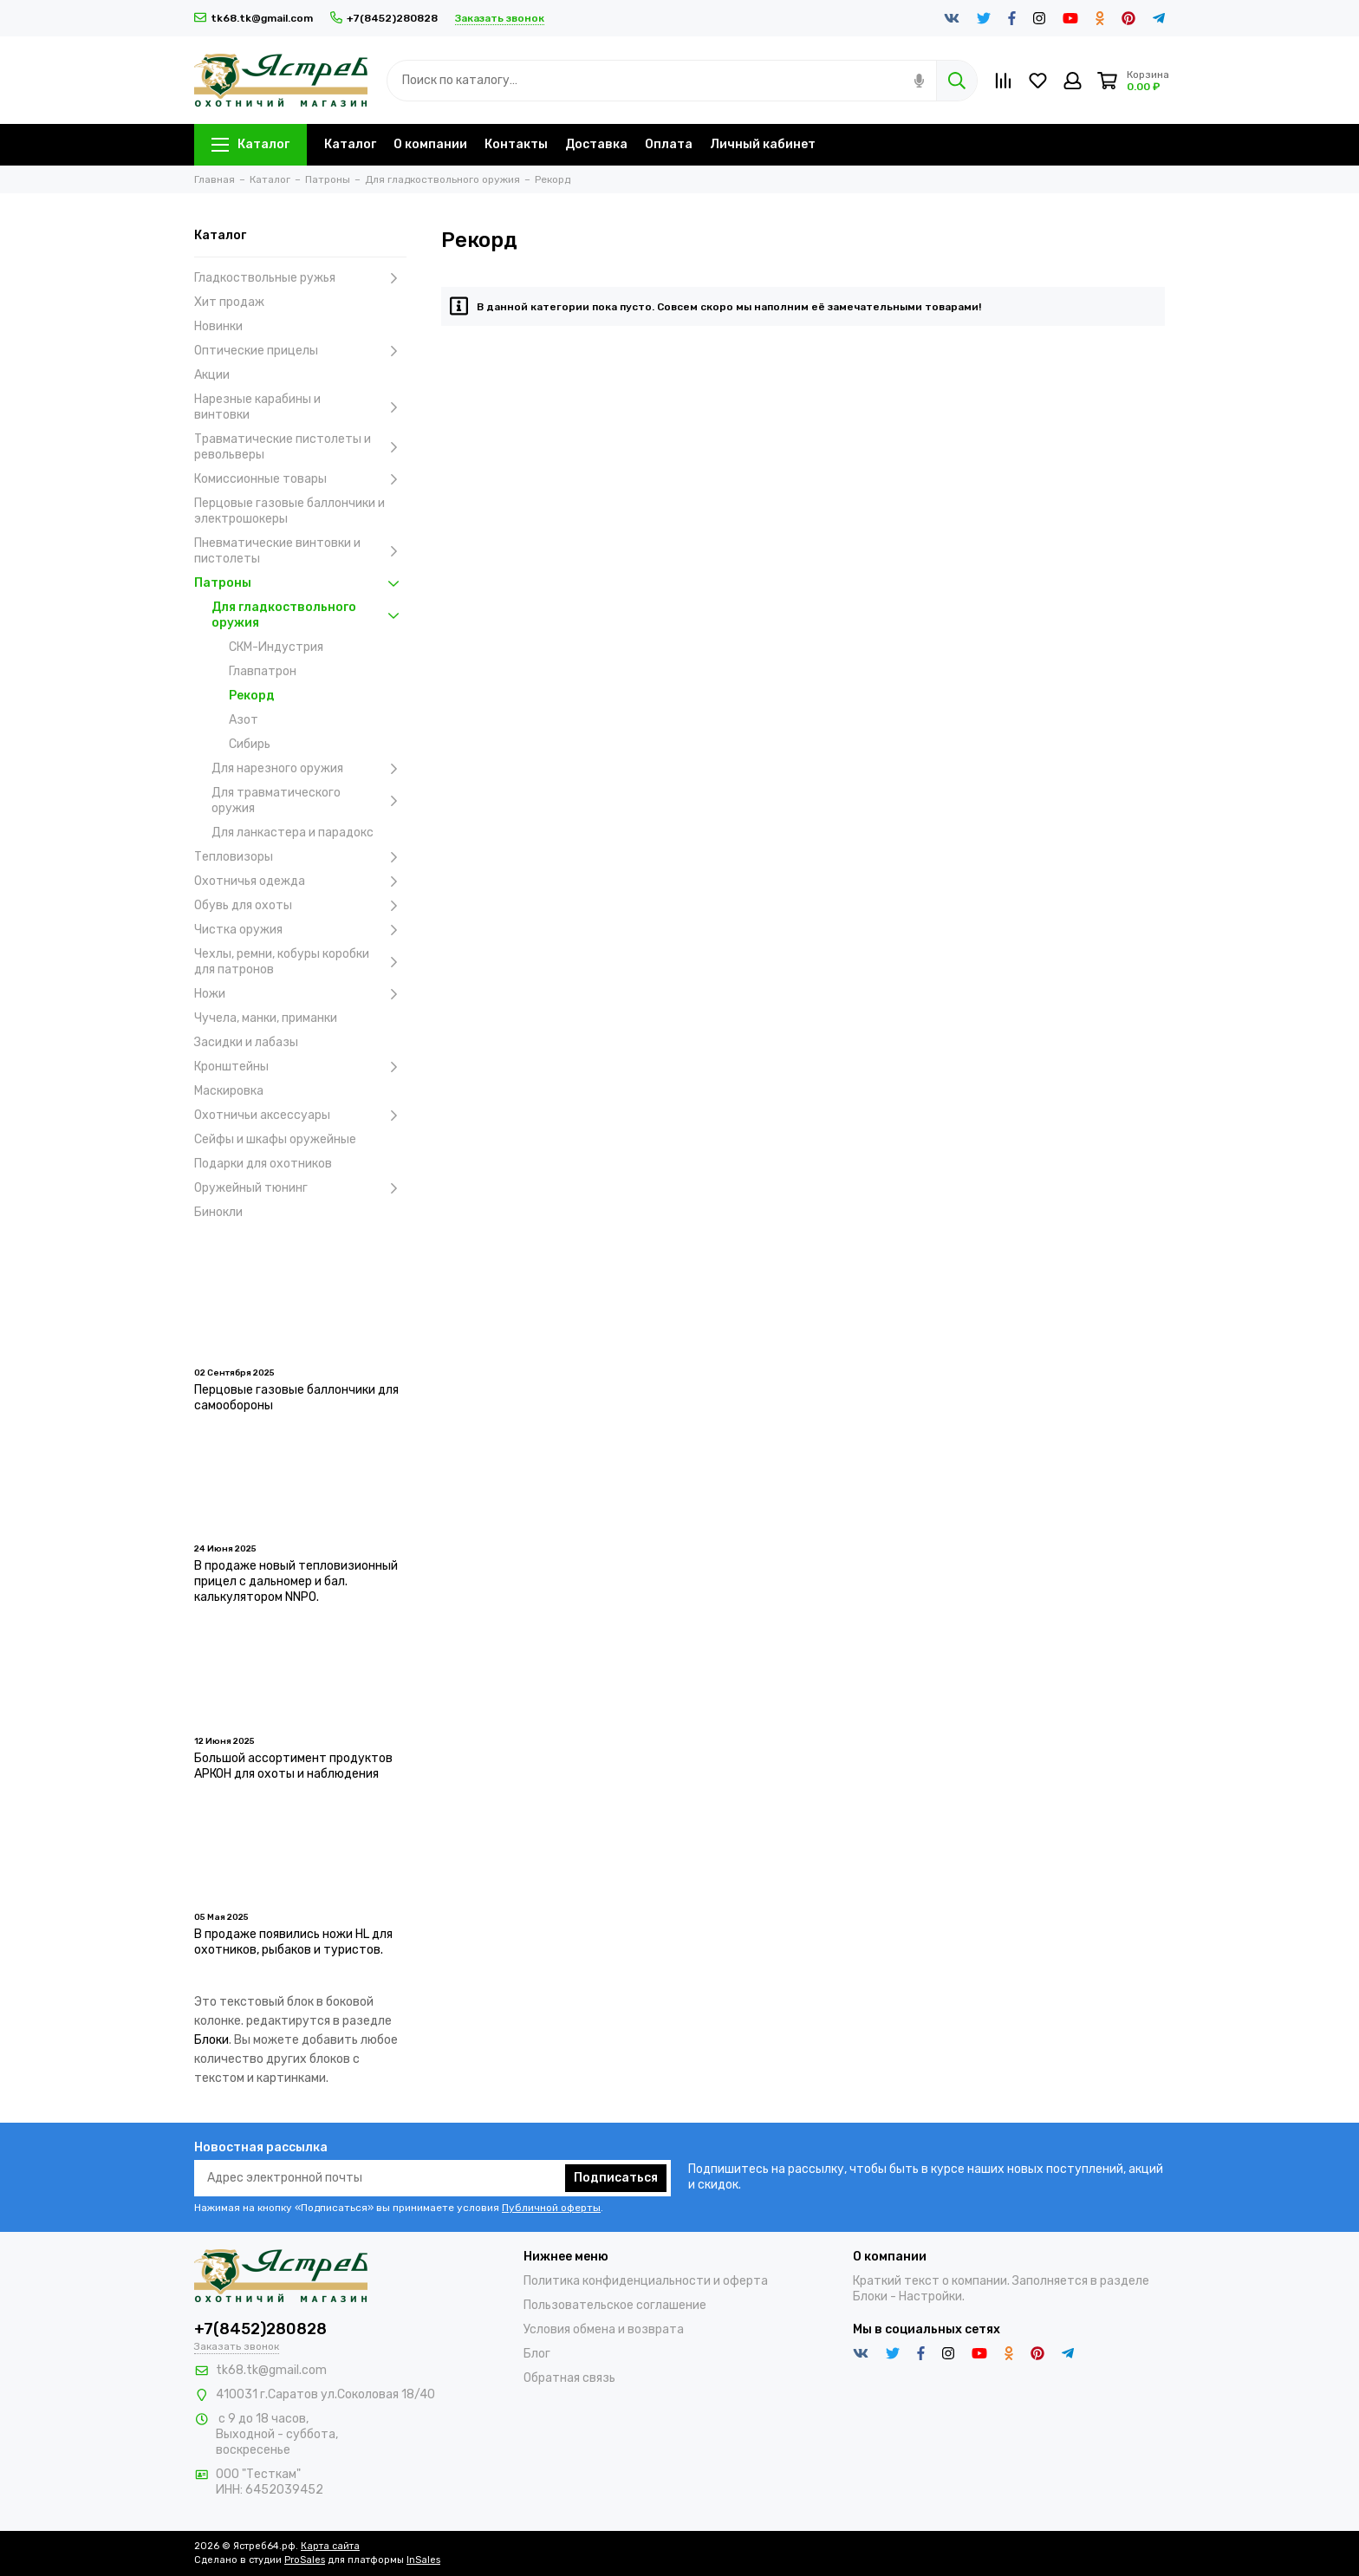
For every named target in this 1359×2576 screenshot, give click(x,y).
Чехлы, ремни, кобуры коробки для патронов (300, 961)
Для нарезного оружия (308, 769)
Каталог (250, 144)
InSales (423, 2560)
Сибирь (249, 744)
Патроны (300, 583)
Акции (212, 375)
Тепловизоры (300, 857)
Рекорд (252, 695)
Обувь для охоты (300, 906)
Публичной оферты (551, 2208)
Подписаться (616, 2177)
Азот (243, 719)
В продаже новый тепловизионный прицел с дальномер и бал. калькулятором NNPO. (296, 1581)
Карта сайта (330, 2546)
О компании (430, 144)
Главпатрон (262, 671)
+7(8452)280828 (384, 18)
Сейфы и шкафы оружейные (275, 1139)
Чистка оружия (300, 930)
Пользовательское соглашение (614, 2305)
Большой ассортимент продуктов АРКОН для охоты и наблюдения (293, 1766)
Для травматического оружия (308, 800)
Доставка (596, 144)
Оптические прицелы (300, 351)
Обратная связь (569, 2378)
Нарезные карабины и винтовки (300, 407)
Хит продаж (229, 302)
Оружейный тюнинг (300, 1188)
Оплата (669, 144)
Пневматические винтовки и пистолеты (300, 551)
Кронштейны (300, 1067)
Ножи (300, 994)
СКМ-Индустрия (276, 647)
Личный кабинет (763, 144)
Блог (536, 2353)
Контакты (516, 144)
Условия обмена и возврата (603, 2329)
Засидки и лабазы (246, 1042)
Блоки (211, 2040)
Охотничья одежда (300, 881)
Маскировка (228, 1090)
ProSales (304, 2560)
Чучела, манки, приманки (265, 1018)
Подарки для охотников (263, 1163)
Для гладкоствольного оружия (308, 615)
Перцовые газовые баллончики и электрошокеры (289, 511)
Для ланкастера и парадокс (292, 832)
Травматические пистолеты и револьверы (300, 447)
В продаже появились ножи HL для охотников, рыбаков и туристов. (293, 1942)
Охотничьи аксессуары (300, 1115)
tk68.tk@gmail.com (253, 18)
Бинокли (218, 1212)
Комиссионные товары (300, 479)
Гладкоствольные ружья (300, 278)
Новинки (218, 326)
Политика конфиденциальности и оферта (645, 2281)
